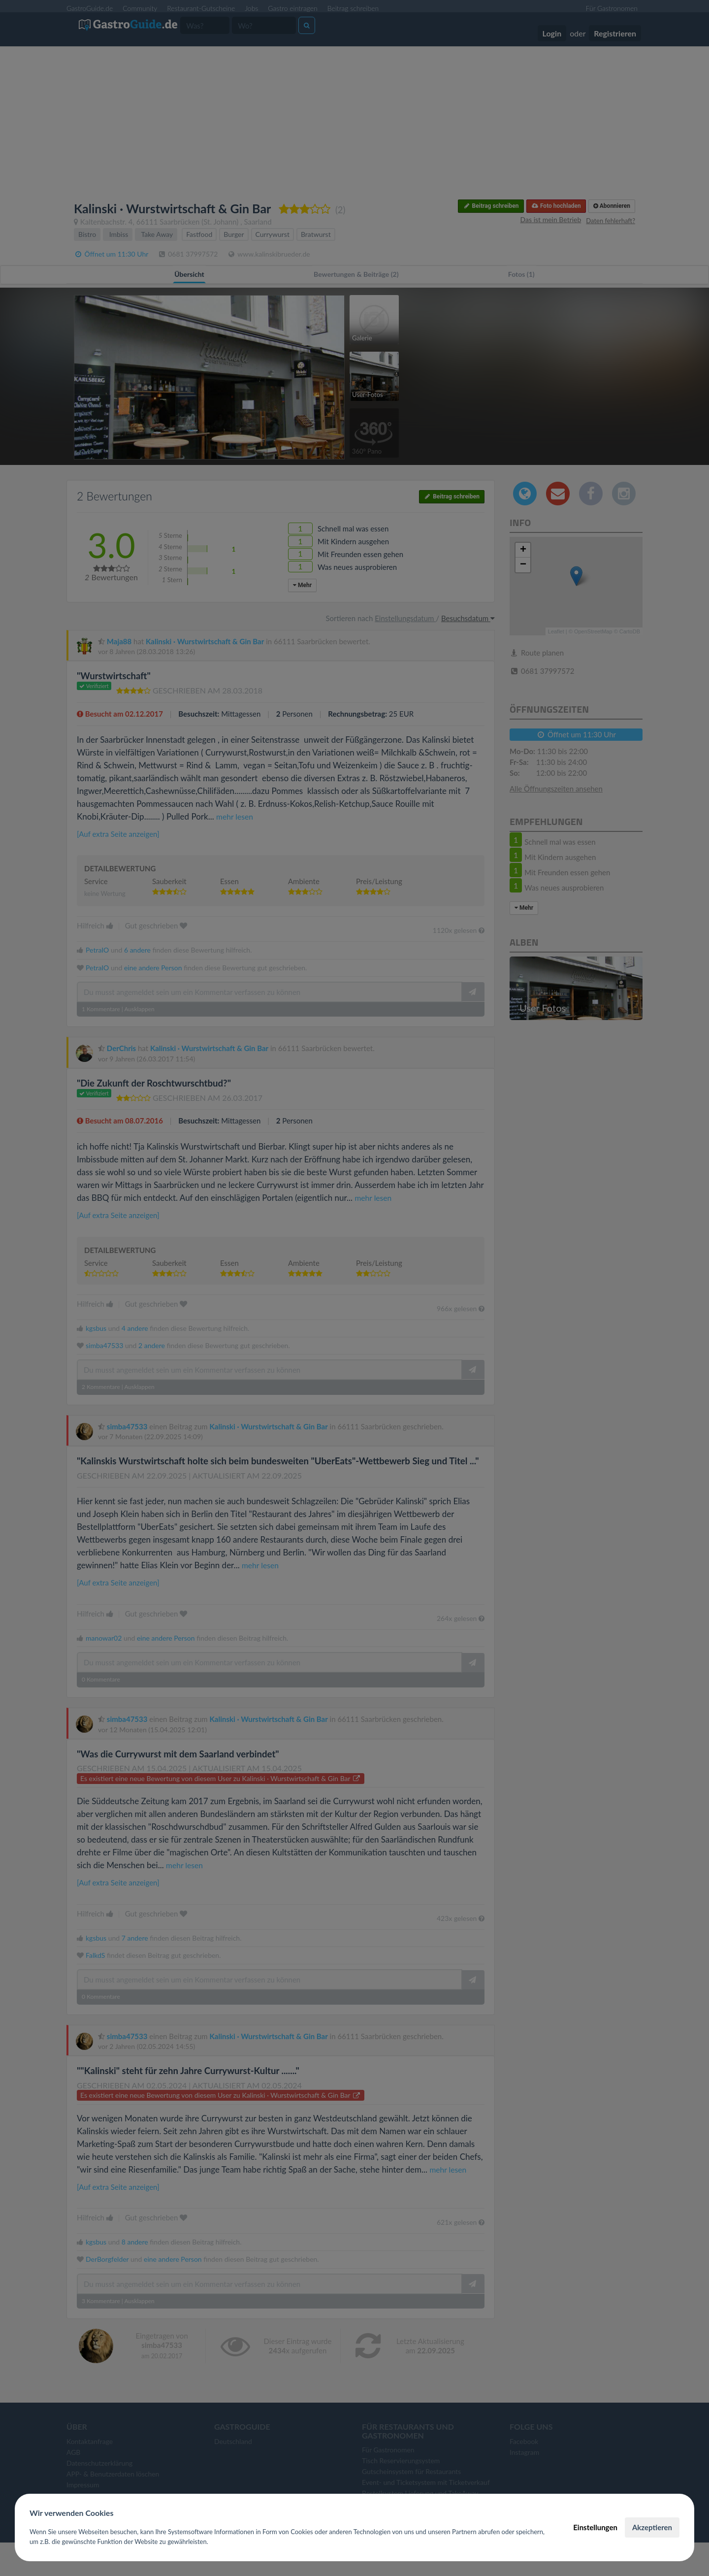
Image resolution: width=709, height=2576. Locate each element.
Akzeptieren (652, 2527)
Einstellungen (595, 2527)
